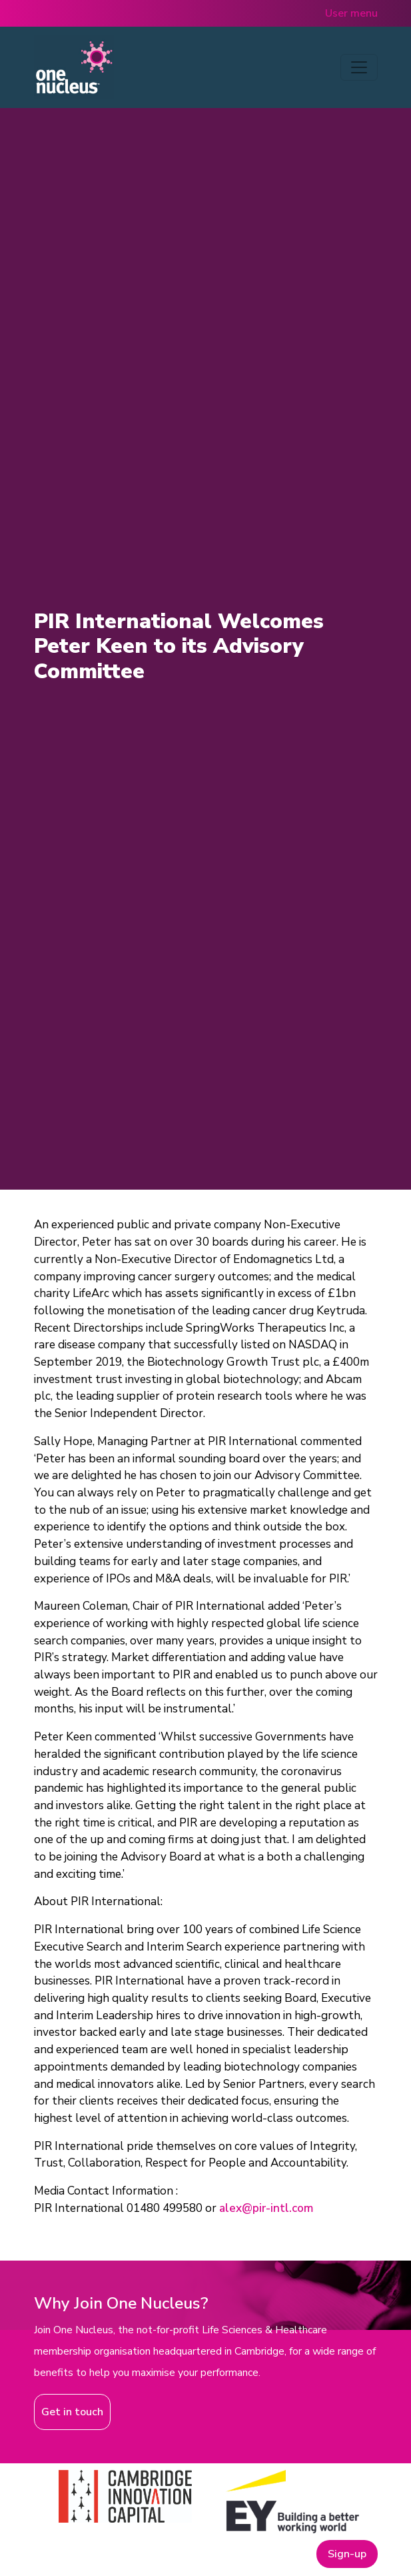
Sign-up (347, 2554)
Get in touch (72, 2412)
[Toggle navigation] (359, 67)
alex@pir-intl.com (266, 2208)
